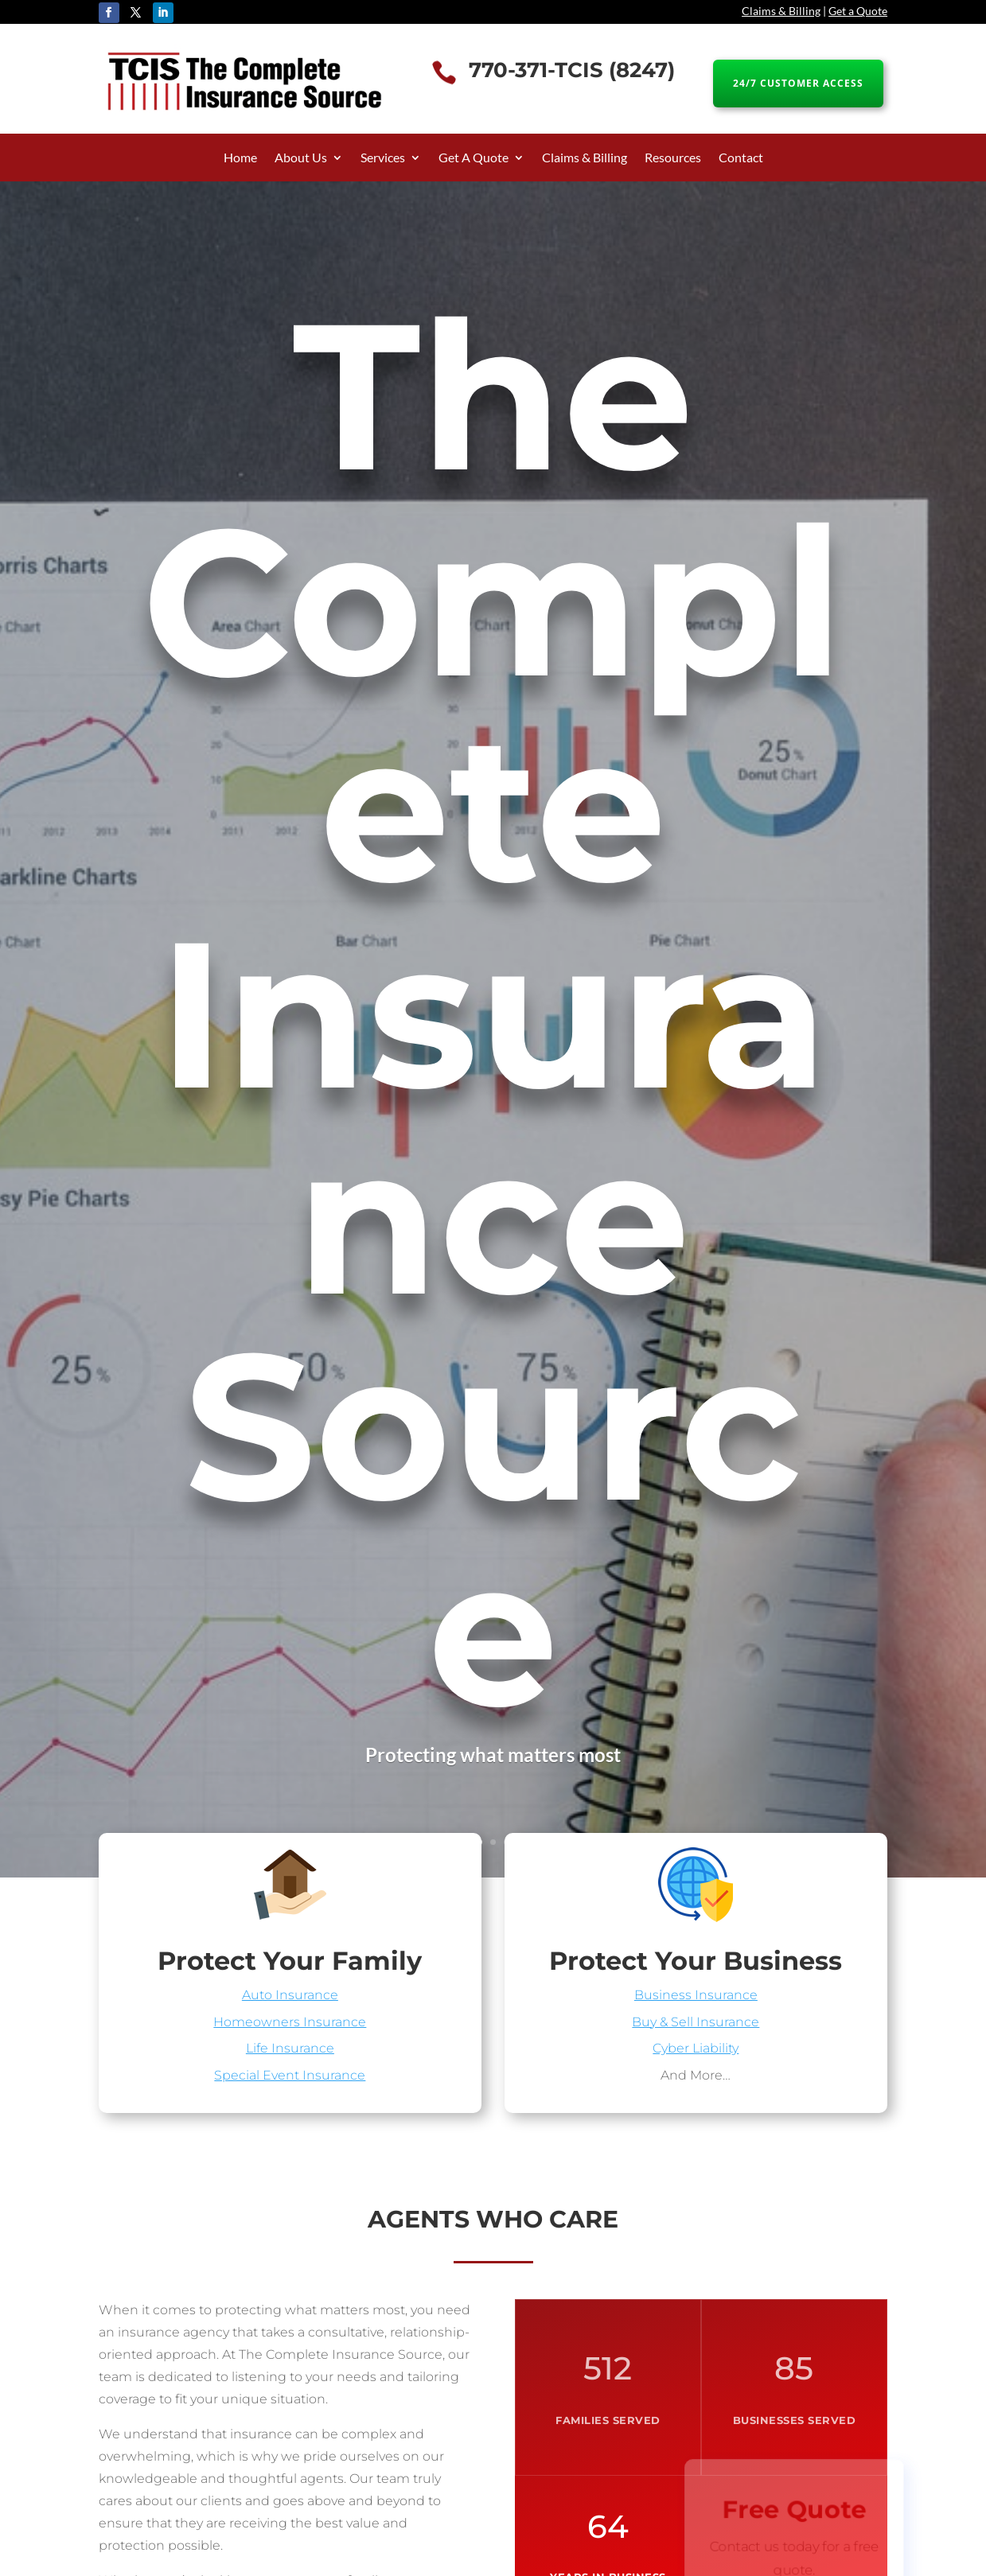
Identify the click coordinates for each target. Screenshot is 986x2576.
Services (382, 158)
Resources (673, 158)
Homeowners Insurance (289, 2018)
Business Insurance (696, 1993)
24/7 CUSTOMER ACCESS (798, 83)
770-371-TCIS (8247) (572, 70)
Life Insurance (290, 2043)
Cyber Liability (696, 2043)
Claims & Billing (781, 11)
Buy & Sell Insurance (696, 2018)
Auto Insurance (289, 1993)
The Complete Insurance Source (493, 1013)
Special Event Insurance (290, 2067)
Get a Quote (857, 11)
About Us (301, 158)
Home (240, 158)
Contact (741, 158)
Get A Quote (473, 158)
